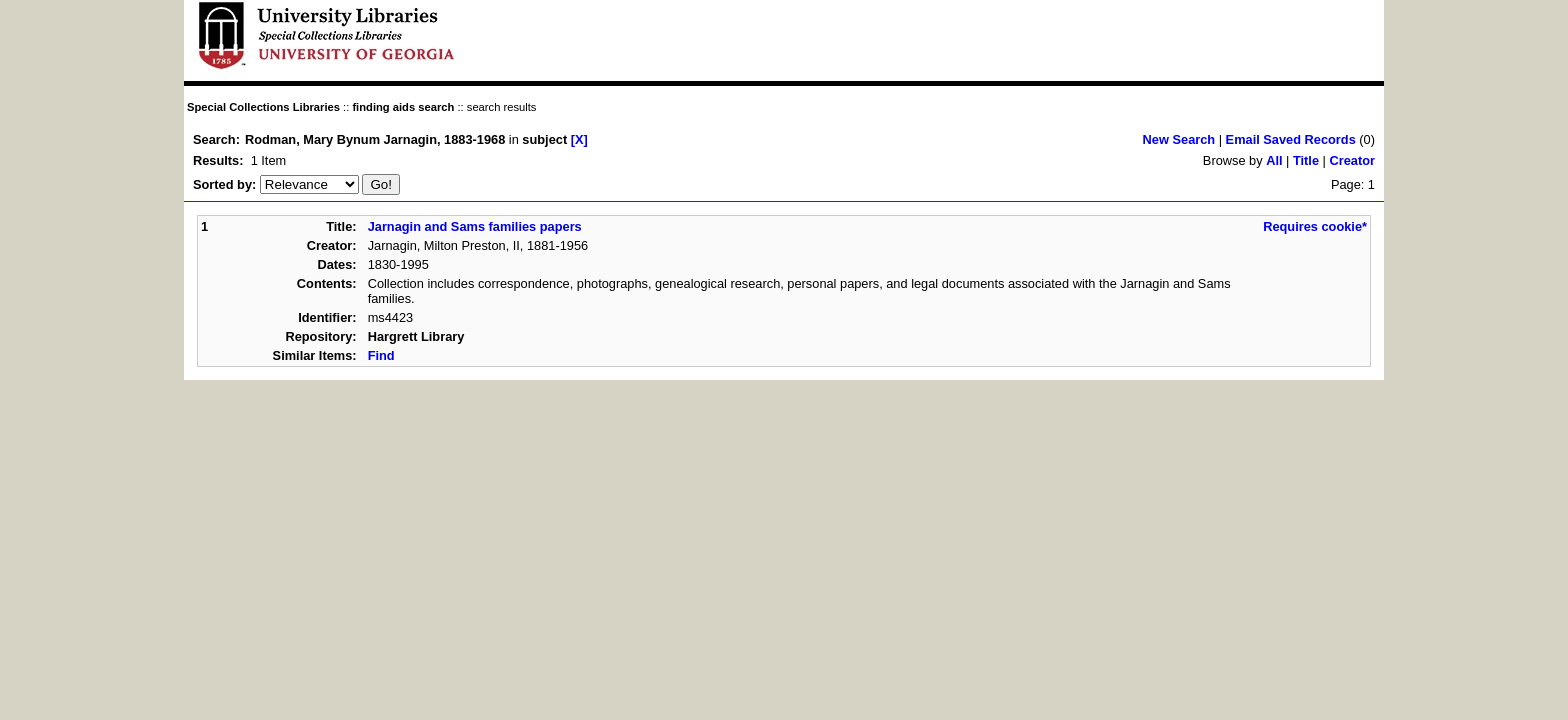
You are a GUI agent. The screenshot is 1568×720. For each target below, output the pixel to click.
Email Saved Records (1291, 139)
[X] (579, 139)
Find (381, 355)
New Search (1179, 139)
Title (1306, 160)
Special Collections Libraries (263, 107)
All (1274, 160)
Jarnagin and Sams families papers (475, 226)
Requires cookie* (1315, 226)
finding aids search (403, 107)
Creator (1352, 160)
